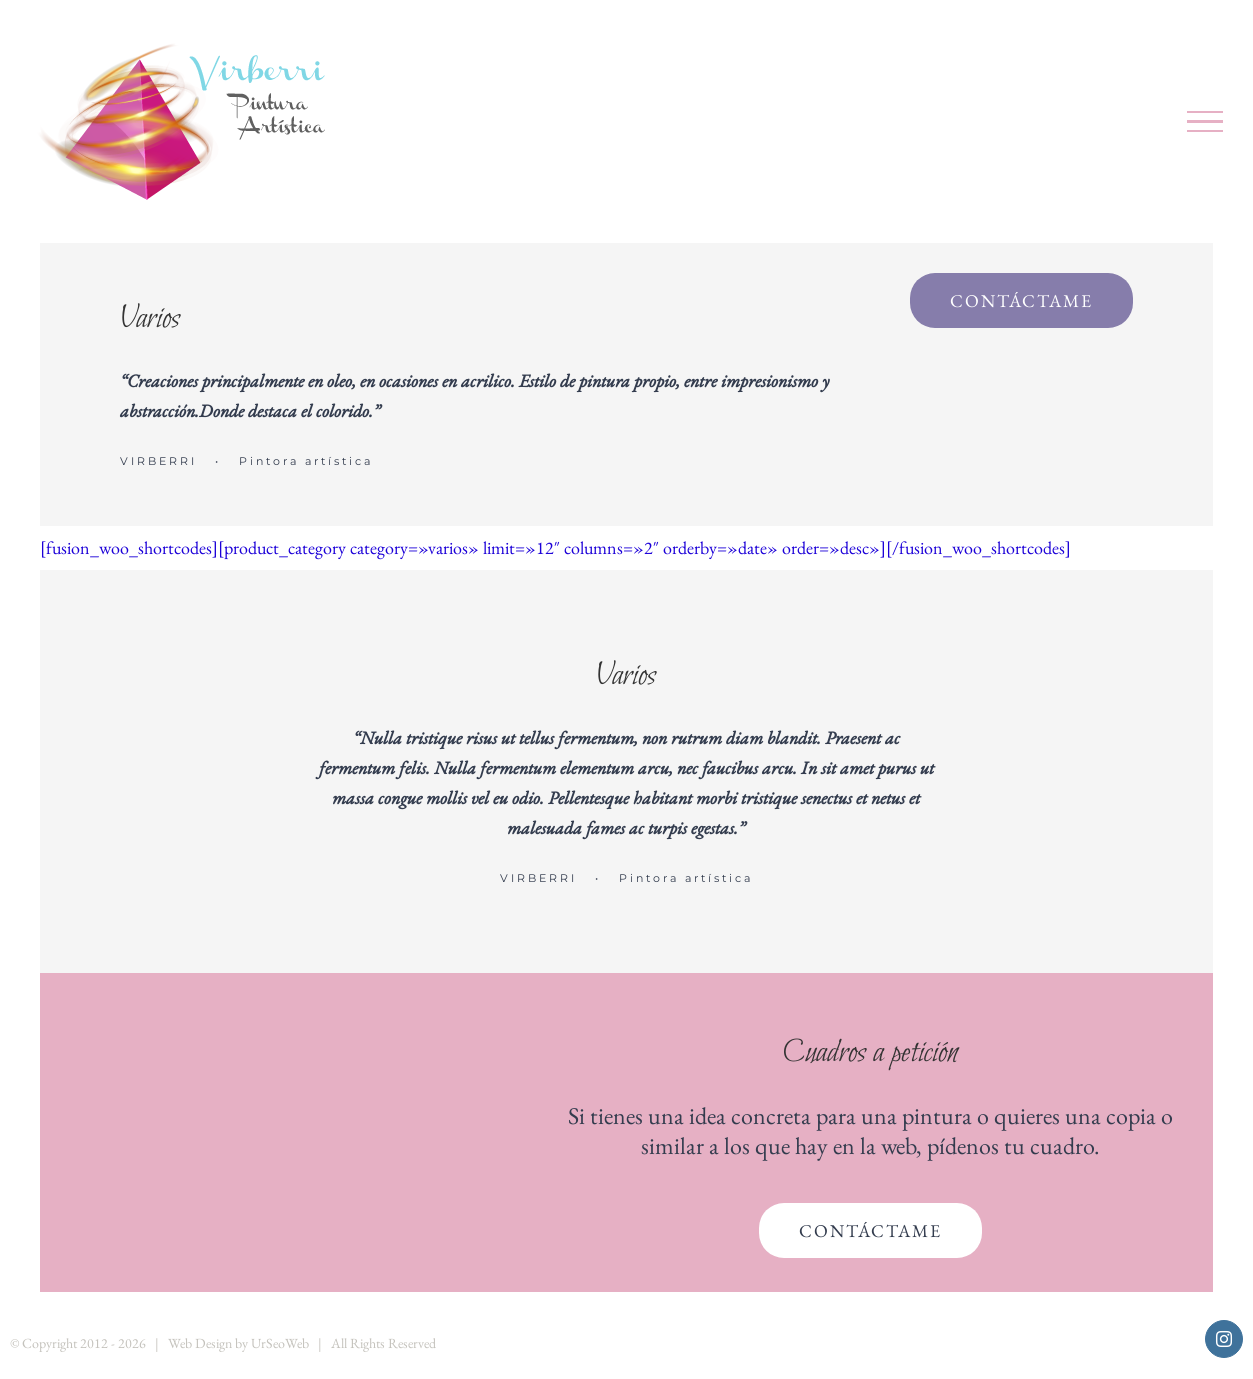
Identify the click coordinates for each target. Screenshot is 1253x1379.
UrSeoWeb (280, 1343)
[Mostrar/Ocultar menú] (1205, 122)
